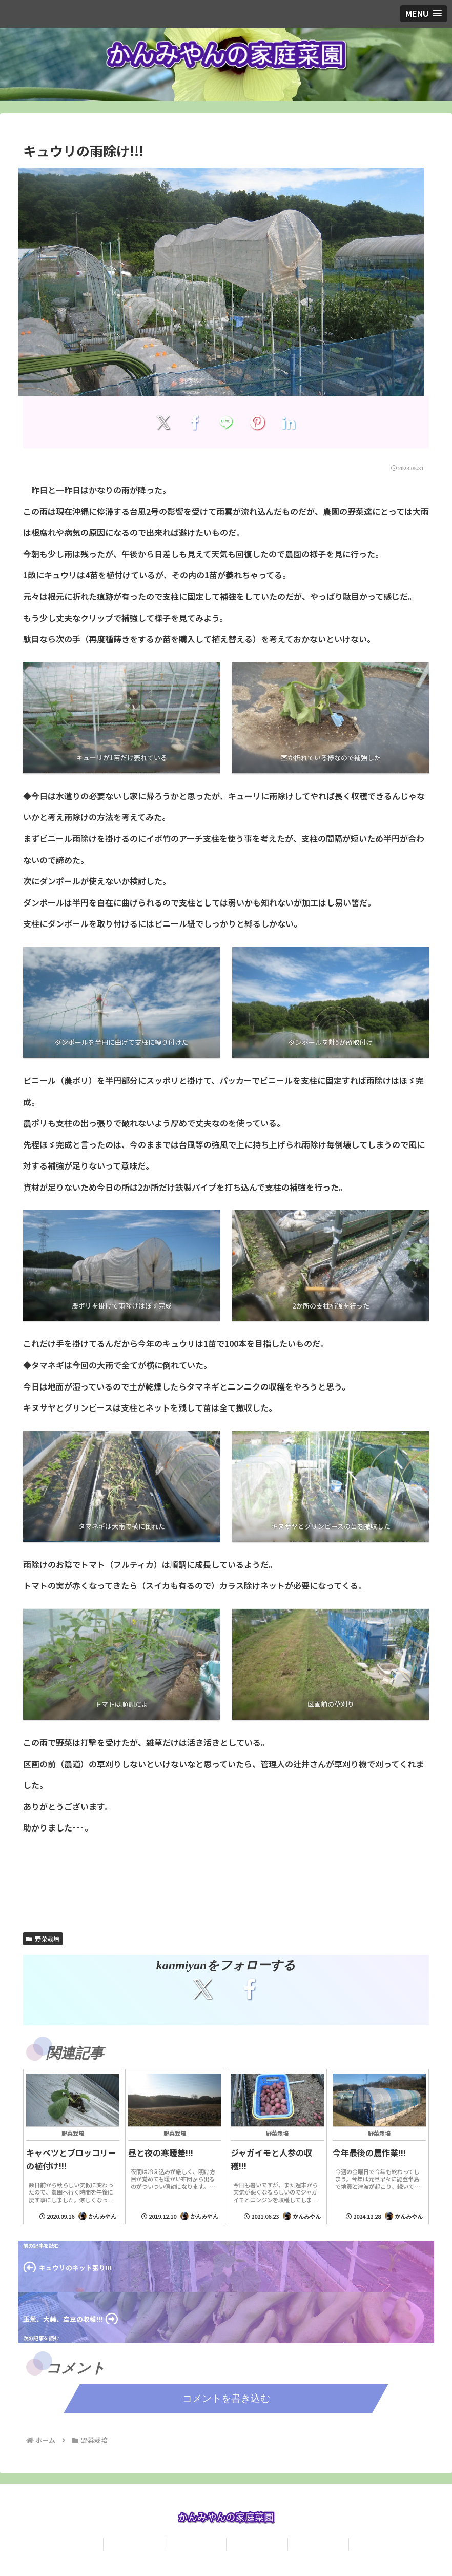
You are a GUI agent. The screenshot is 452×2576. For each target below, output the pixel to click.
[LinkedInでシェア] (289, 422)
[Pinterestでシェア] (257, 422)
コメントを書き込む (226, 2398)
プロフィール (134, 2544)
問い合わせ (196, 2544)
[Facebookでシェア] (194, 422)
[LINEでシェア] (226, 422)
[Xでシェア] (163, 422)
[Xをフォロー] (202, 1989)
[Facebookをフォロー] (249, 1989)
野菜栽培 (42, 1938)
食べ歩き (257, 2544)
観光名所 (318, 2544)
